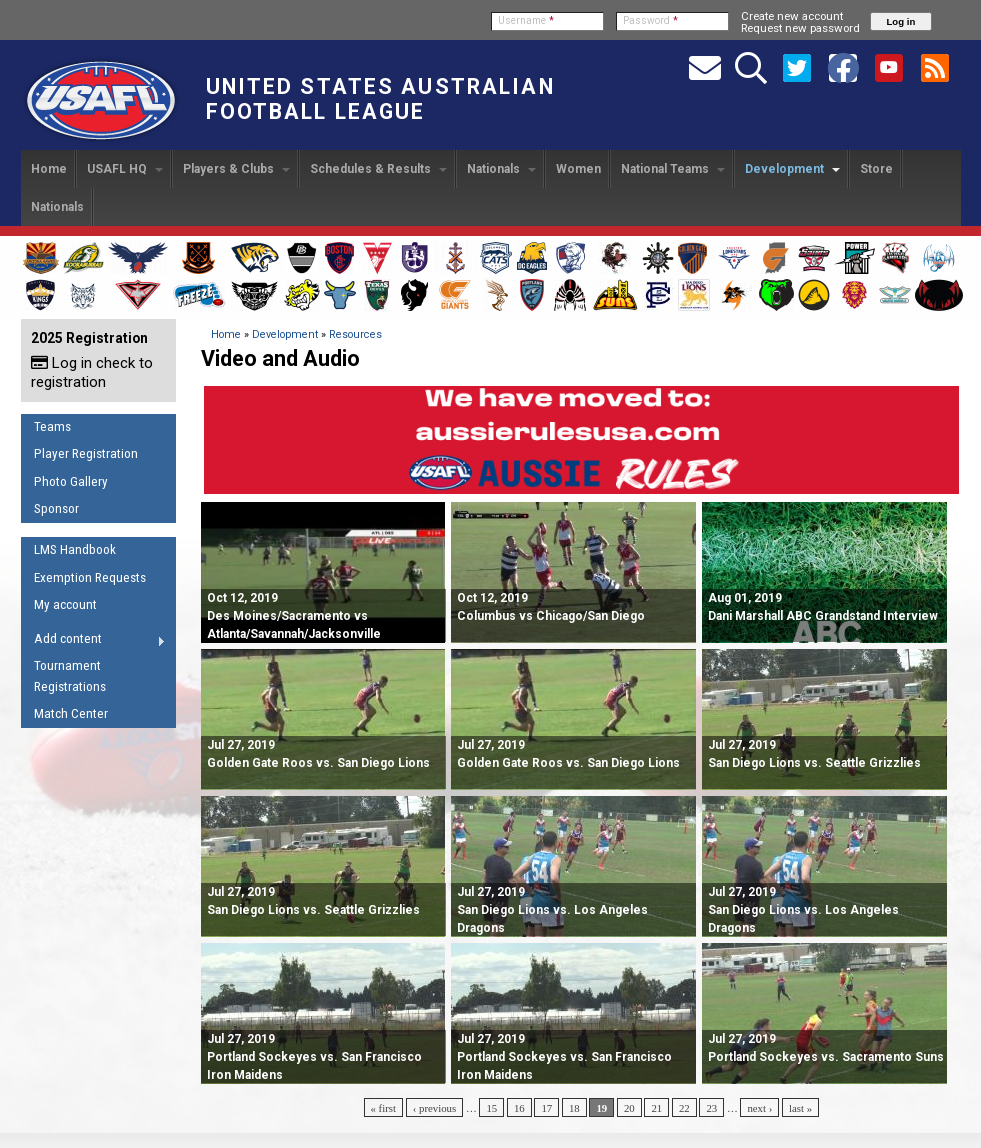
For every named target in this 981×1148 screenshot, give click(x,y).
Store (876, 169)
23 (711, 1108)
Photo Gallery (71, 481)
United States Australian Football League (380, 99)
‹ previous (434, 1108)
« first (384, 1108)
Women (578, 169)
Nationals (501, 169)
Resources (355, 334)
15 (491, 1108)
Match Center (71, 713)
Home (49, 169)
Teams (52, 426)
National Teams (673, 169)
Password (650, 20)
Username (526, 20)
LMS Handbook (75, 549)
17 (546, 1108)
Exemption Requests (90, 577)
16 (519, 1108)
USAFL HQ (125, 169)
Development (792, 169)
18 (574, 1108)
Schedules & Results (378, 169)
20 (629, 1108)
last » (800, 1108)
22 (684, 1108)
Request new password (800, 28)
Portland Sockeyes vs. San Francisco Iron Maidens (314, 1057)
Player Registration (86, 453)
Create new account (792, 16)
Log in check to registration (92, 372)
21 (656, 1108)
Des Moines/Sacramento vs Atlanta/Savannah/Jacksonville (294, 616)
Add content (93, 642)
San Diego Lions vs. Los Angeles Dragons (552, 910)
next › (759, 1108)
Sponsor (56, 508)
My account (65, 604)
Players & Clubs (236, 169)
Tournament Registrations (70, 676)
